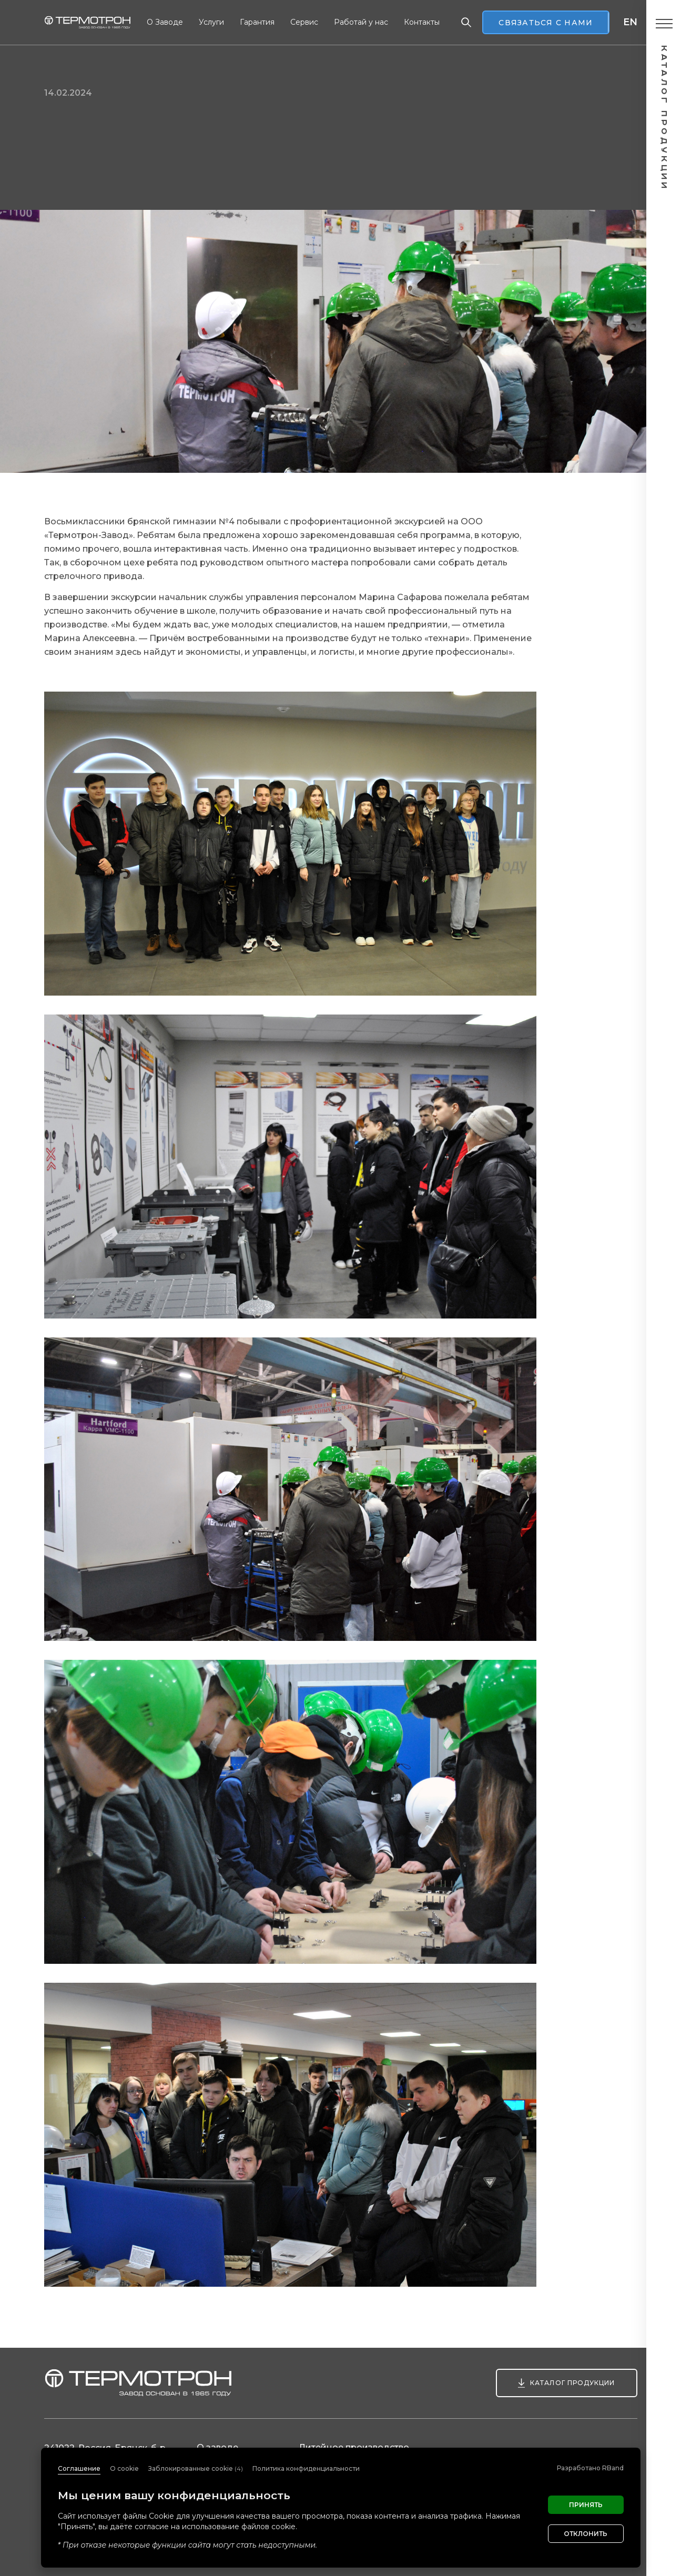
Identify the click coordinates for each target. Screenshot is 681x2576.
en (630, 22)
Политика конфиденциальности (306, 2468)
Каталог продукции (572, 2383)
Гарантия (257, 22)
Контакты (422, 22)
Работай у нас (361, 22)
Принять (586, 2505)
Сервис (304, 22)
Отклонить (585, 2534)
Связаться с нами (546, 22)
